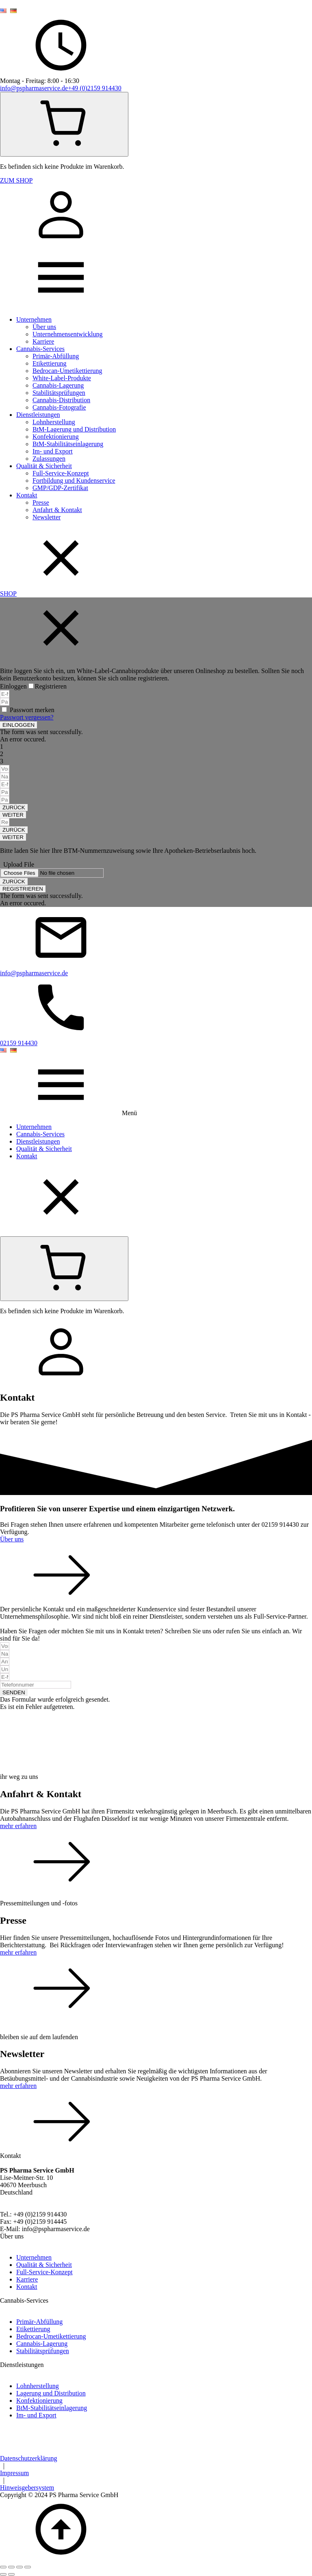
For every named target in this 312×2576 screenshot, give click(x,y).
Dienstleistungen (38, 414)
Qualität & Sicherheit (44, 465)
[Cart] (64, 124)
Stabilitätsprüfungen (58, 392)
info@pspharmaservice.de (34, 88)
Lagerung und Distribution (51, 2393)
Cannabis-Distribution (61, 400)
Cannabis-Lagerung (58, 385)
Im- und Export (52, 451)
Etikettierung (49, 363)
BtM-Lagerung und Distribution (74, 429)
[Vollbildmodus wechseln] (11, 2567)
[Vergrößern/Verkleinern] (3, 2567)
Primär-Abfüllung (55, 356)
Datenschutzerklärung (28, 2458)
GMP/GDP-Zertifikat (60, 487)
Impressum (14, 2472)
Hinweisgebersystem (27, 2487)
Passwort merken (32, 709)
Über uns (44, 326)
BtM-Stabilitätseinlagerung (67, 443)
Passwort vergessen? (27, 717)
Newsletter (46, 517)
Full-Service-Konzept (60, 473)
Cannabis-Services (40, 348)
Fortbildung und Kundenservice (73, 480)
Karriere (43, 341)
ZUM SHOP (16, 180)
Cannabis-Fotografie (59, 407)
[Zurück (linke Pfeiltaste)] (3, 2574)
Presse (40, 502)
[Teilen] (19, 2567)
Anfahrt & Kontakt (57, 509)
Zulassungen (48, 458)
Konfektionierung (55, 436)
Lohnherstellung (53, 421)
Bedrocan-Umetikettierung (67, 370)
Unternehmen (34, 319)
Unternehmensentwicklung (67, 334)
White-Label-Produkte (61, 378)
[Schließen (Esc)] (27, 2567)
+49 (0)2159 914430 (94, 88)
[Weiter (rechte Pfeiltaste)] (11, 2574)
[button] (18, 724)
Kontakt (26, 495)
